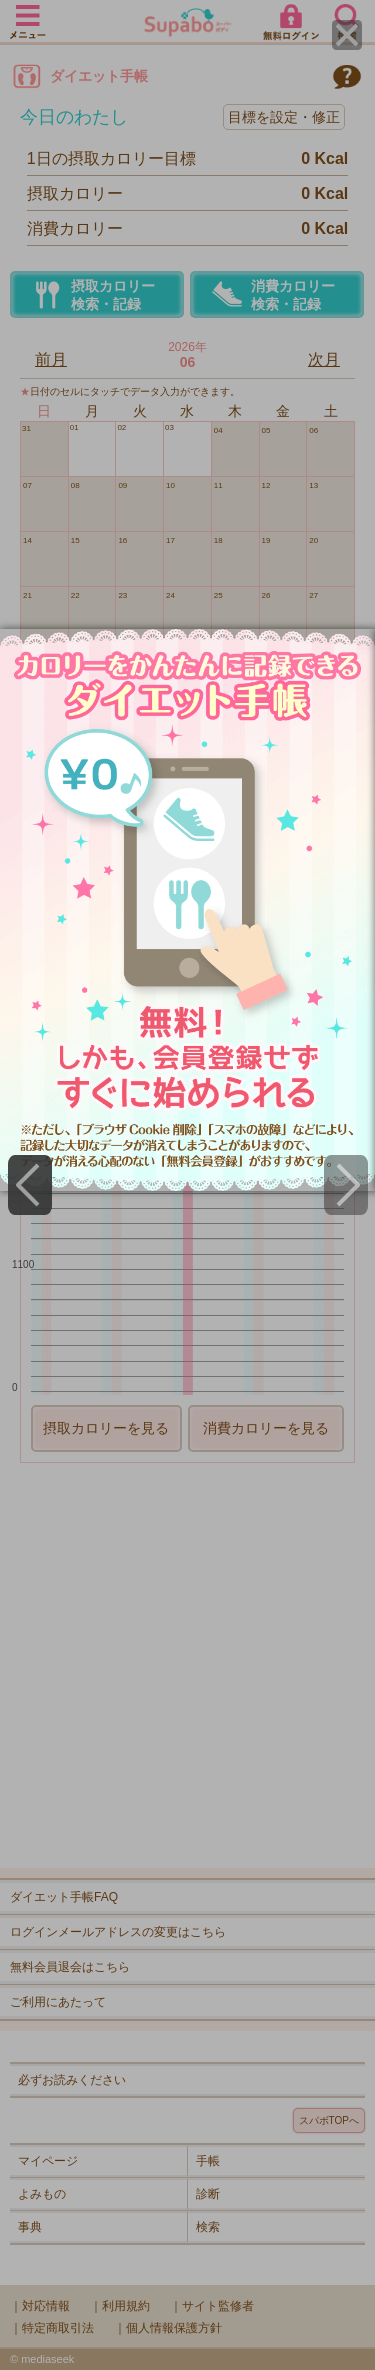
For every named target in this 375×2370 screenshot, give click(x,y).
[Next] (346, 1185)
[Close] (347, 35)
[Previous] (30, 1185)
